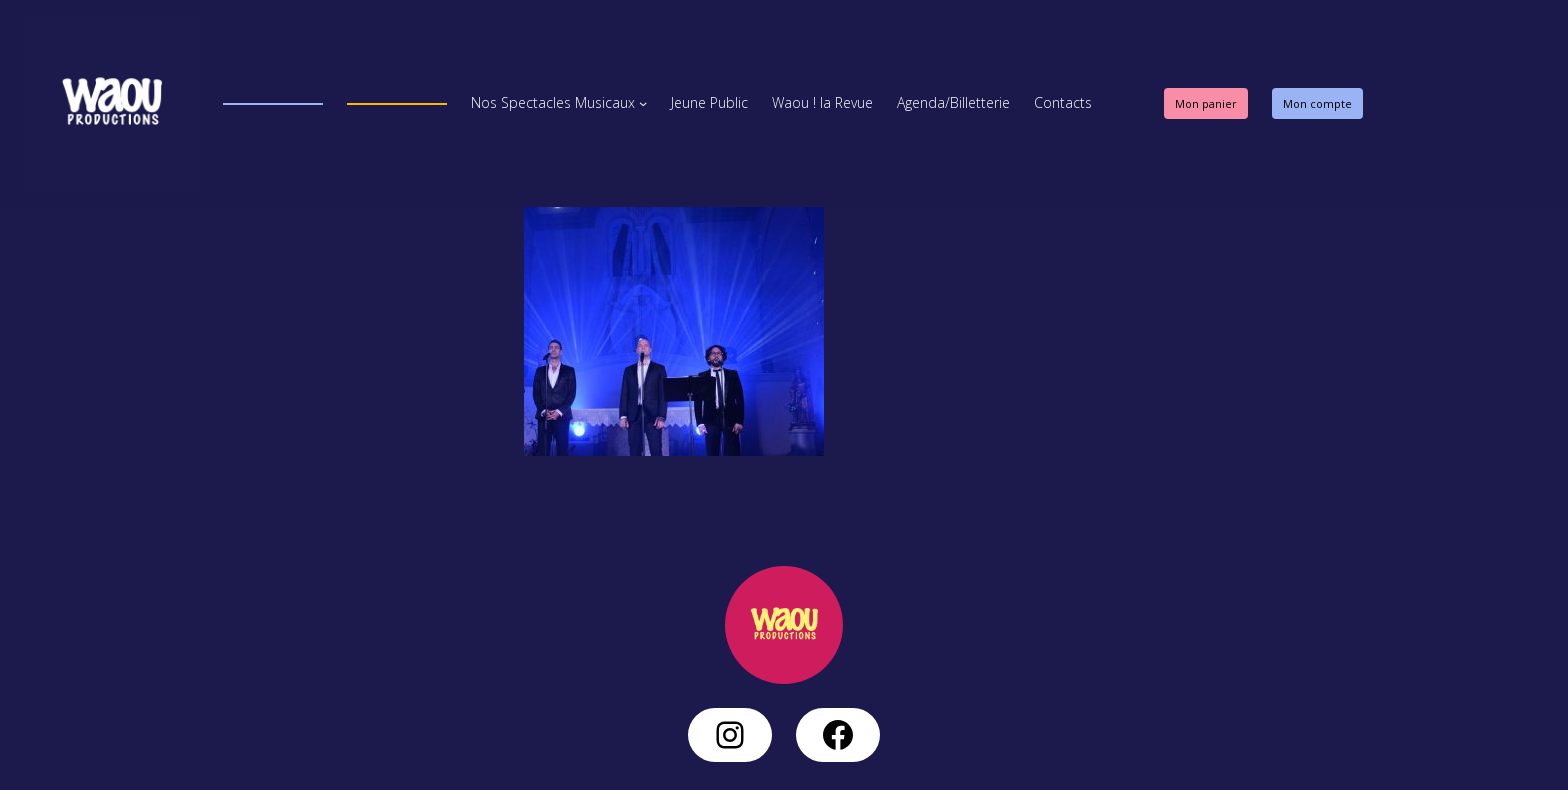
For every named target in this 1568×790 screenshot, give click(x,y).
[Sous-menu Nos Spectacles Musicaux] (643, 103)
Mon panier (1206, 103)
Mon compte (1317, 103)
